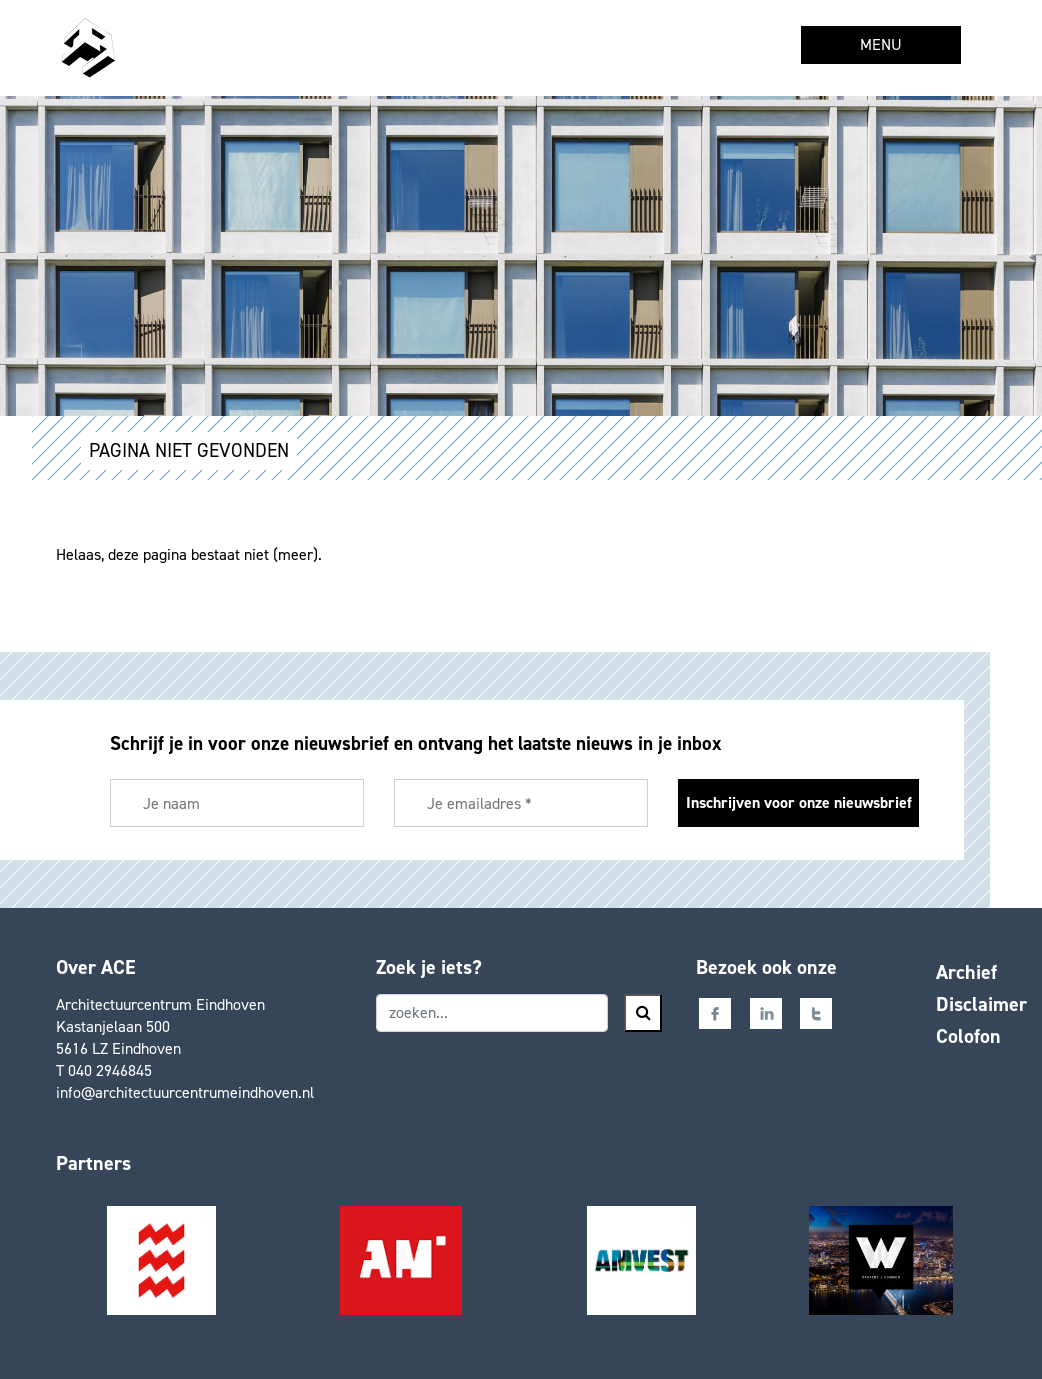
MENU (881, 44)
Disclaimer (981, 1004)
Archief (966, 972)
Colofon (968, 1036)
